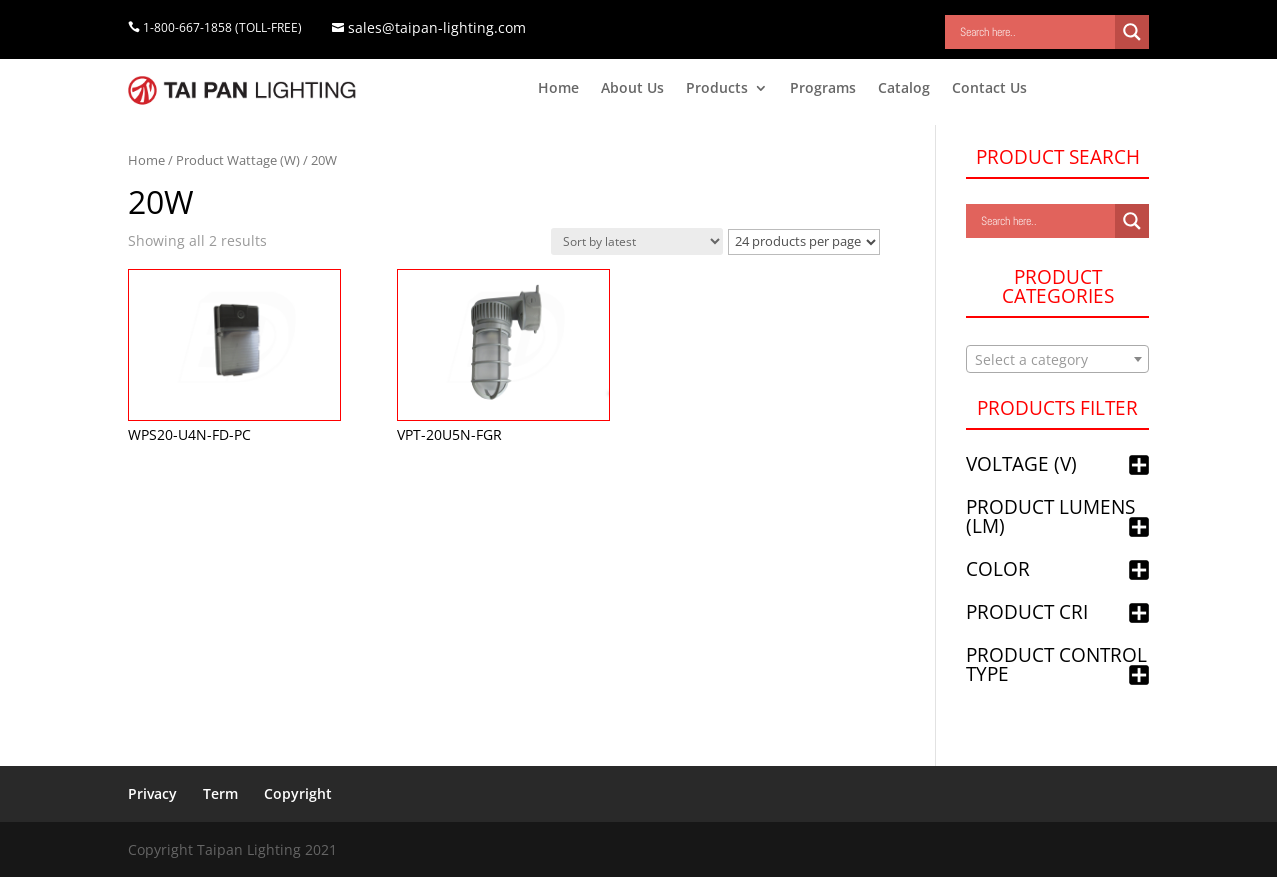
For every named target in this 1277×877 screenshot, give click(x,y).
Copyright (298, 793)
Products (717, 89)
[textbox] (1057, 360)
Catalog (904, 89)
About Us (632, 89)
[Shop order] (637, 241)
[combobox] (1057, 359)
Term (220, 793)
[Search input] (1035, 32)
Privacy (152, 793)
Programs (823, 89)
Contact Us (989, 89)
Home (558, 89)
